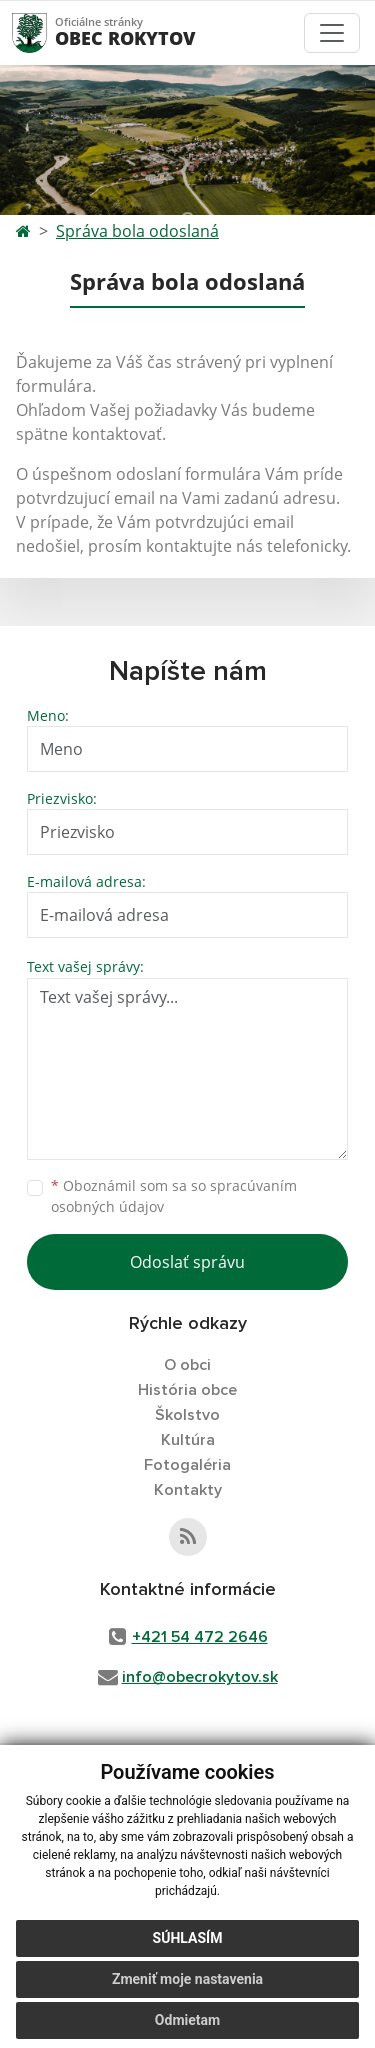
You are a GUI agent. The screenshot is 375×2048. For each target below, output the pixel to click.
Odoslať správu (187, 1262)
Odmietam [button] (187, 2020)
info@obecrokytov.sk (200, 1677)
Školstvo (187, 1415)
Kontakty (188, 1490)
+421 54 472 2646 (200, 1637)
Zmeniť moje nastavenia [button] (187, 1979)
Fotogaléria (187, 1465)
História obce (187, 1390)
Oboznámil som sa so (174, 1196)
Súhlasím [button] (188, 1938)
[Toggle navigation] (332, 33)
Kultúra (188, 1440)
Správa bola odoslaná (137, 231)
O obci (187, 1365)
